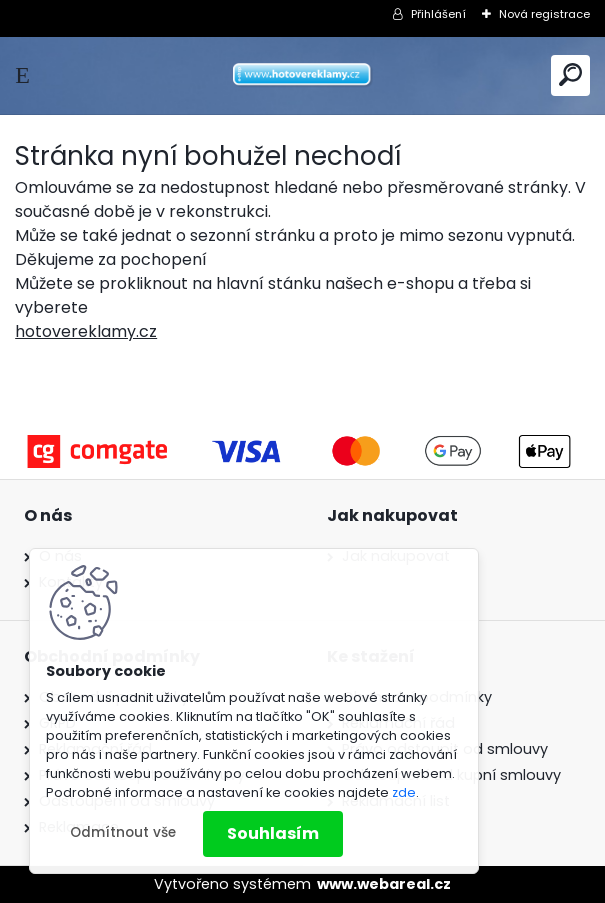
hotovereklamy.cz (86, 331)
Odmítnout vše (123, 832)
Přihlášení (438, 14)
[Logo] (303, 75)
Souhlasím (273, 833)
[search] (570, 74)
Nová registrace (544, 14)
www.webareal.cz (384, 884)
